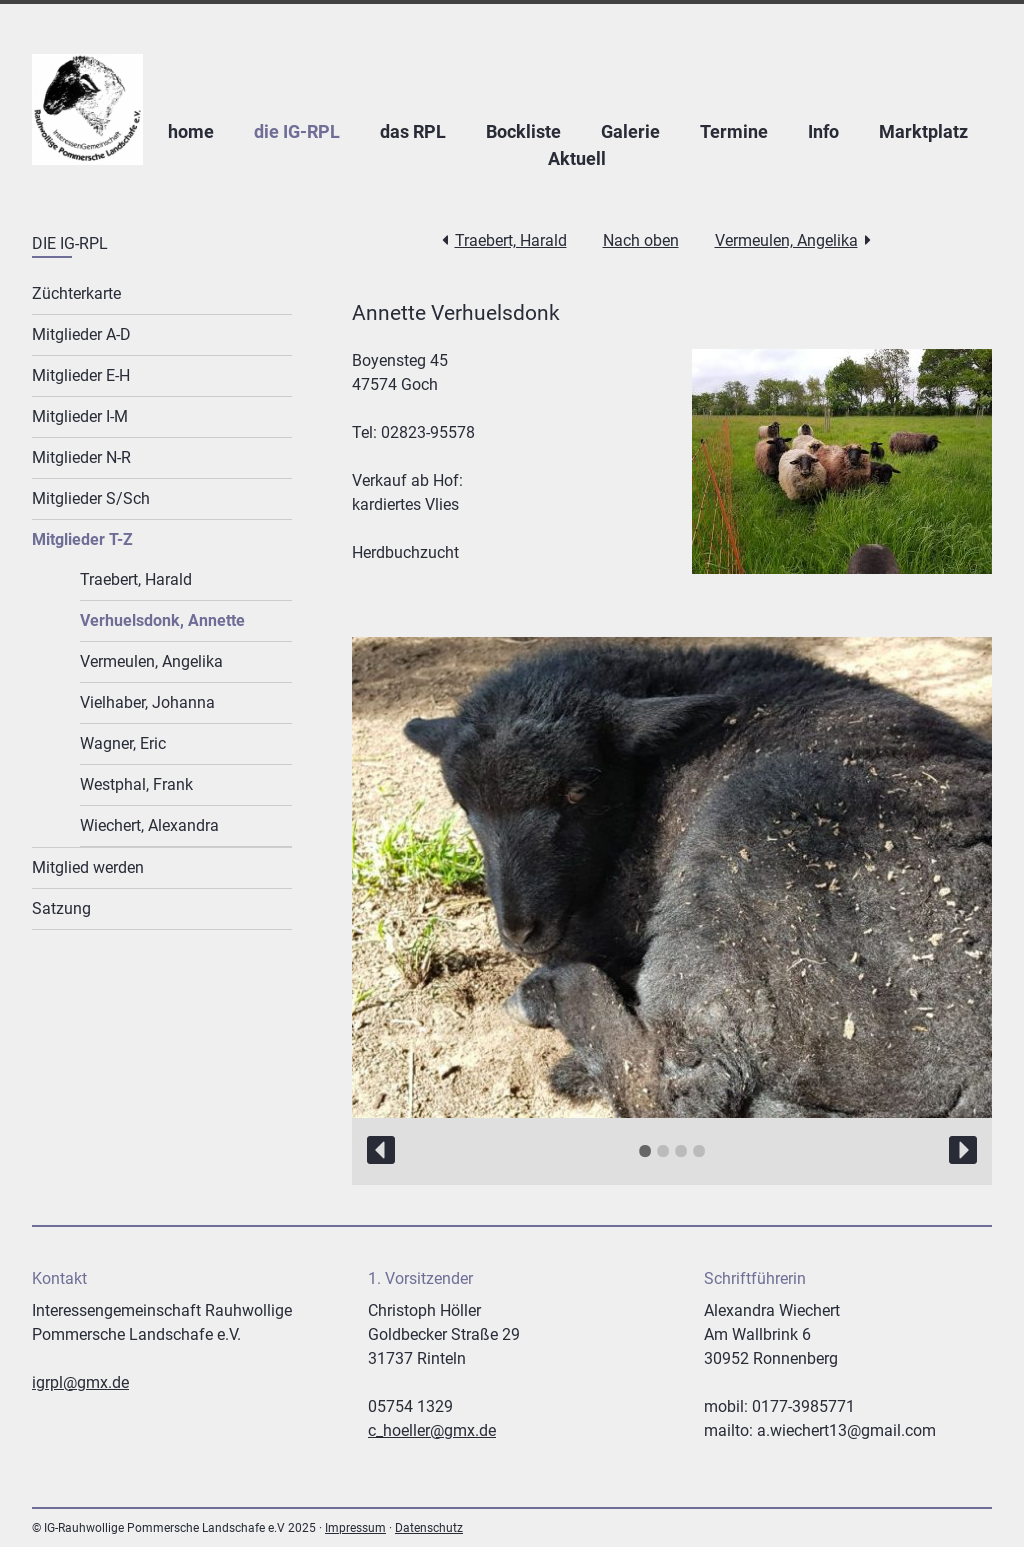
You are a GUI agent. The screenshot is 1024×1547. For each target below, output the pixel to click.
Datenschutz (429, 1528)
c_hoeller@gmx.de (432, 1430)
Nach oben (641, 240)
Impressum (355, 1528)
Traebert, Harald (511, 240)
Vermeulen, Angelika (786, 240)
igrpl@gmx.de (80, 1382)
